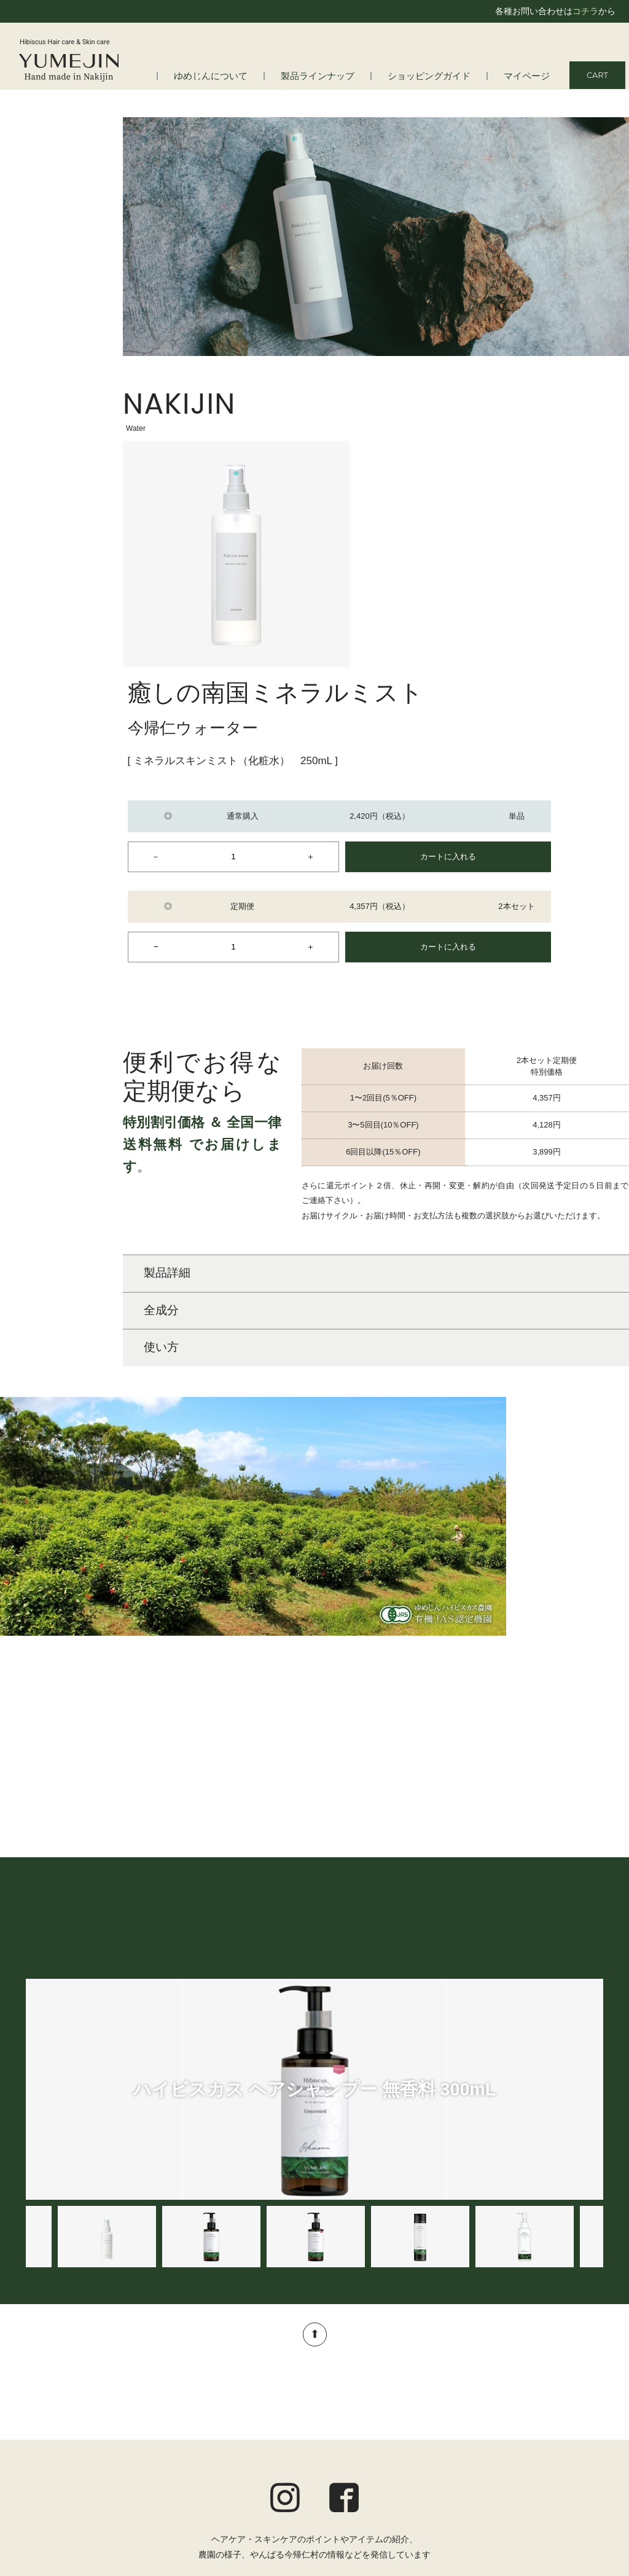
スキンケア (260, 2430)
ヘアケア (256, 2414)
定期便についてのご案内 (556, 2428)
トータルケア (265, 2463)
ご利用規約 (581, 2445)
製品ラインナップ (340, 76)
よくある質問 (64, 2430)
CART (597, 75)
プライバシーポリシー (560, 2461)
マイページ (530, 76)
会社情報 (56, 2446)
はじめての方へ (69, 2414)
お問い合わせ (577, 2493)
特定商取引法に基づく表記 (551, 2477)
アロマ (252, 2480)
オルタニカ (260, 2496)
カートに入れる (549, 564)
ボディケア (260, 2446)
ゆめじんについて (243, 76)
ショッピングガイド (441, 76)
